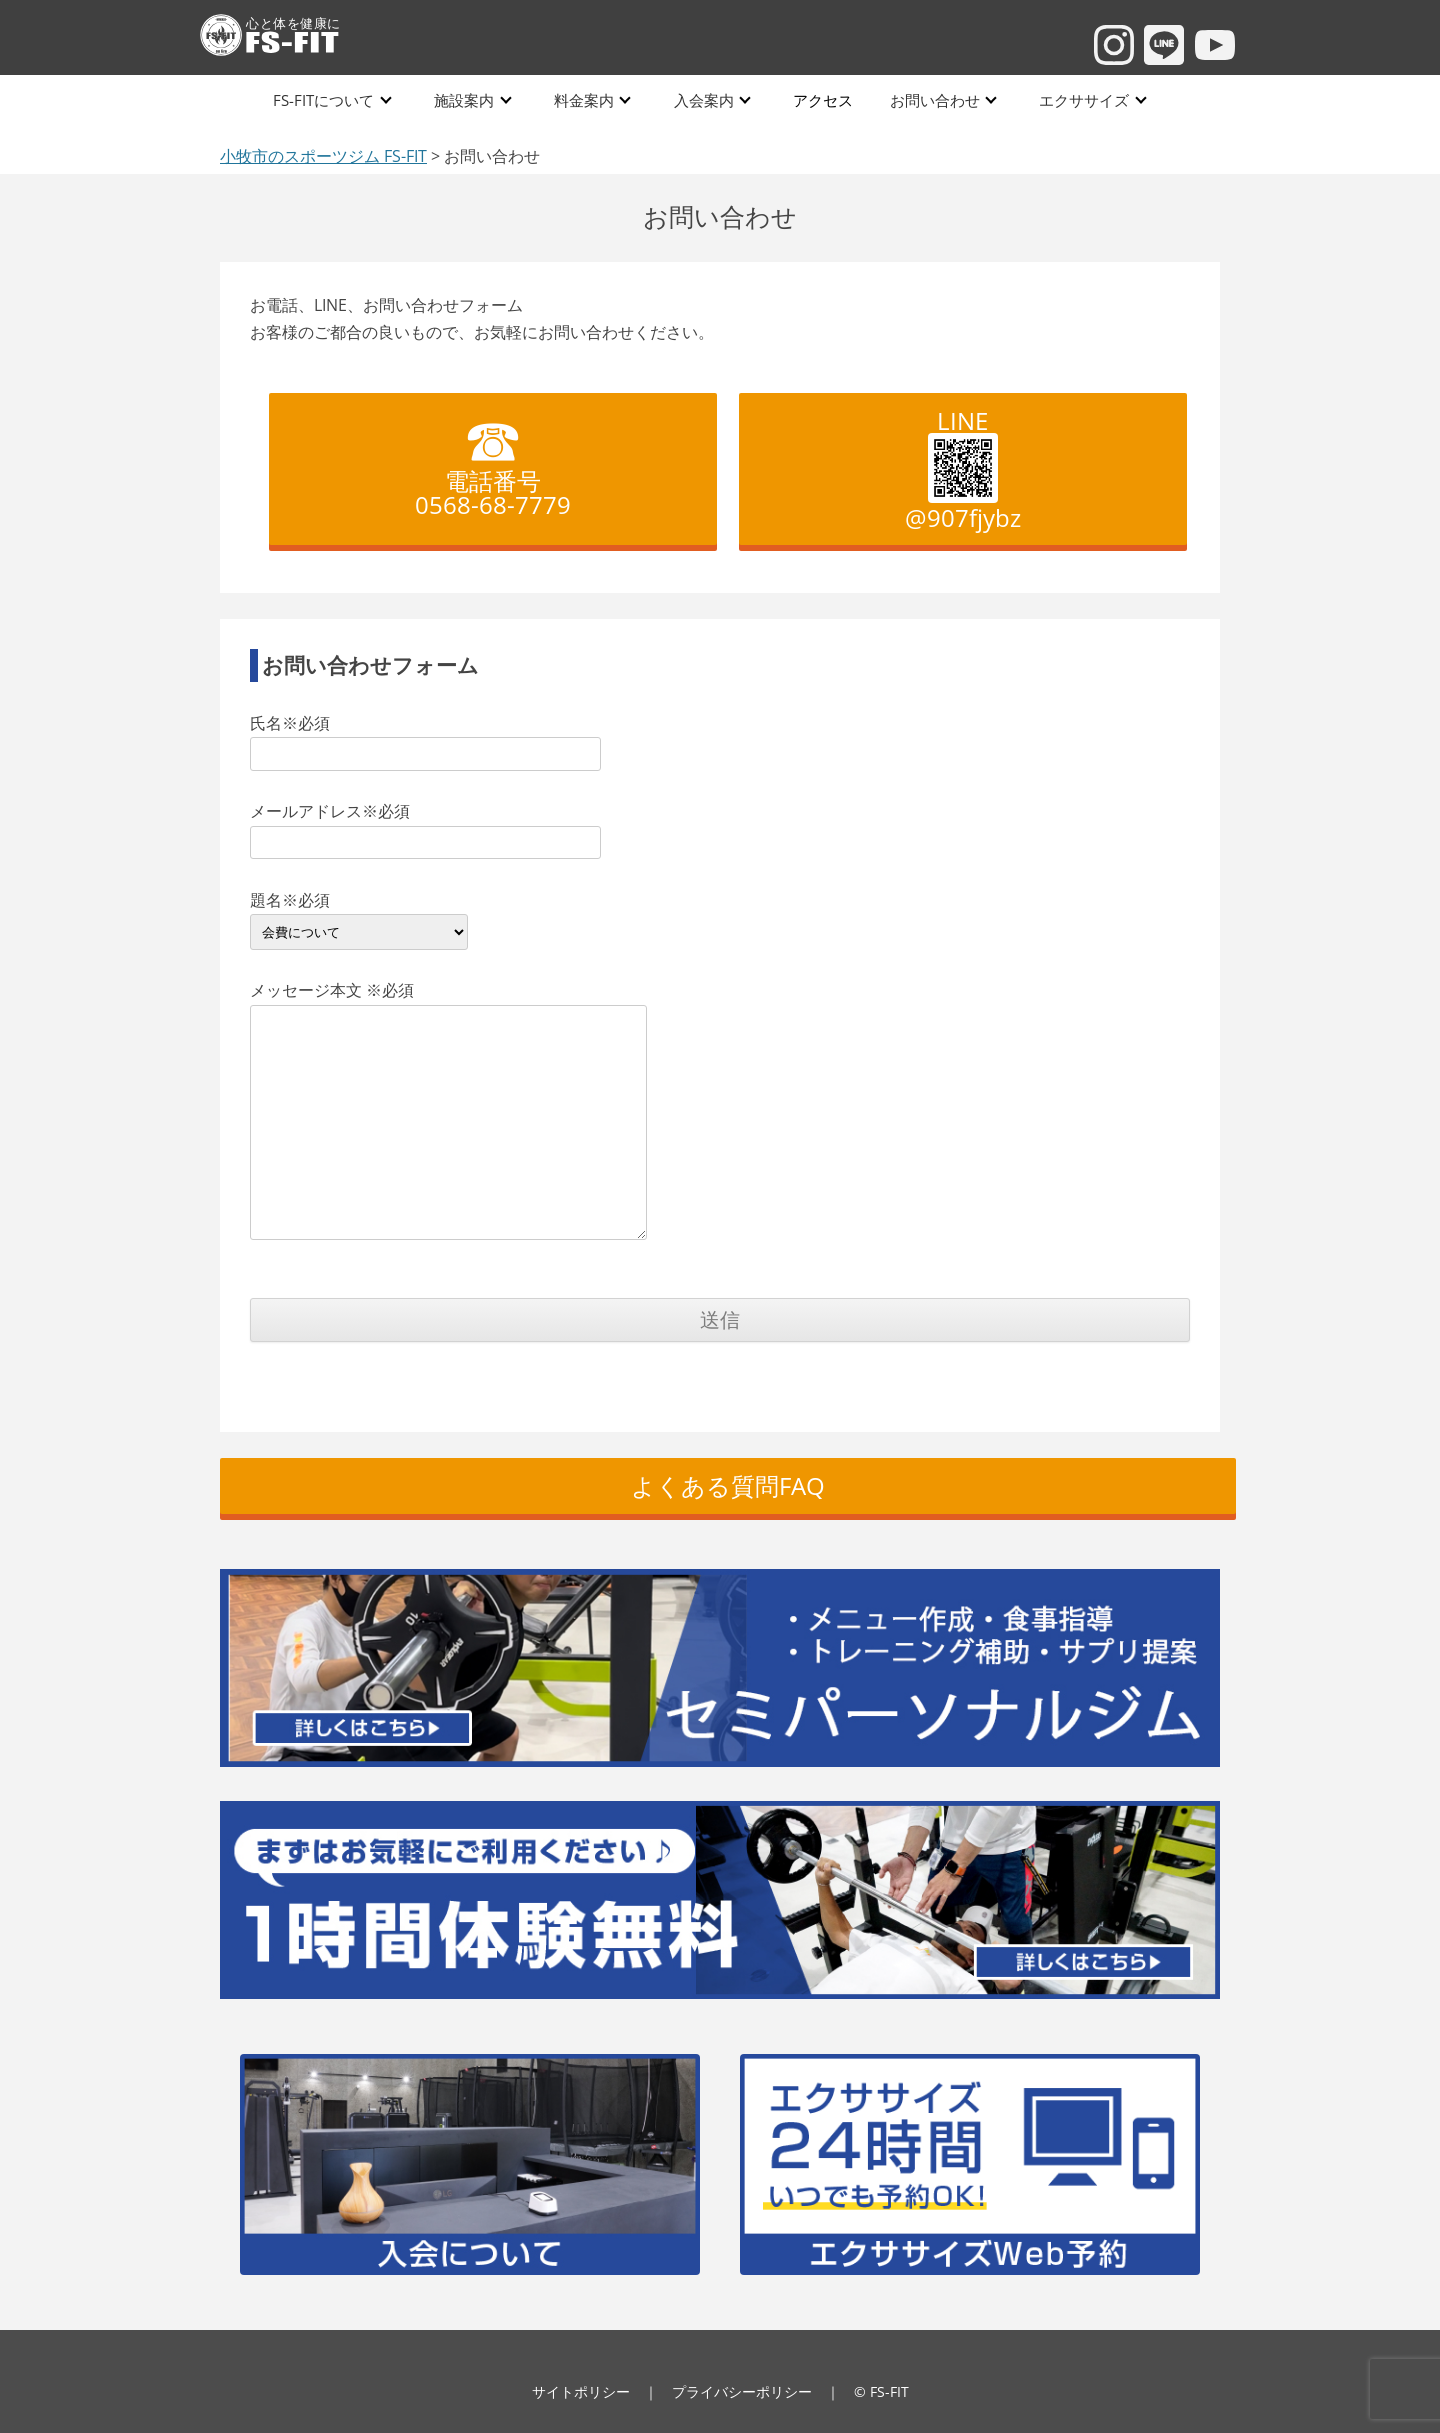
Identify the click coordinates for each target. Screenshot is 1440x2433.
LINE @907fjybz (963, 469)
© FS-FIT (881, 2391)
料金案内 (584, 99)
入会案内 (703, 99)
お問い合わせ (931, 99)
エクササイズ (1080, 99)
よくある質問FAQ (728, 1485)
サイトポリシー (581, 2391)
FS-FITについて (325, 99)
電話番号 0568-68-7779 (493, 459)
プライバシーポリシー (742, 2391)
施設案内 (465, 99)
